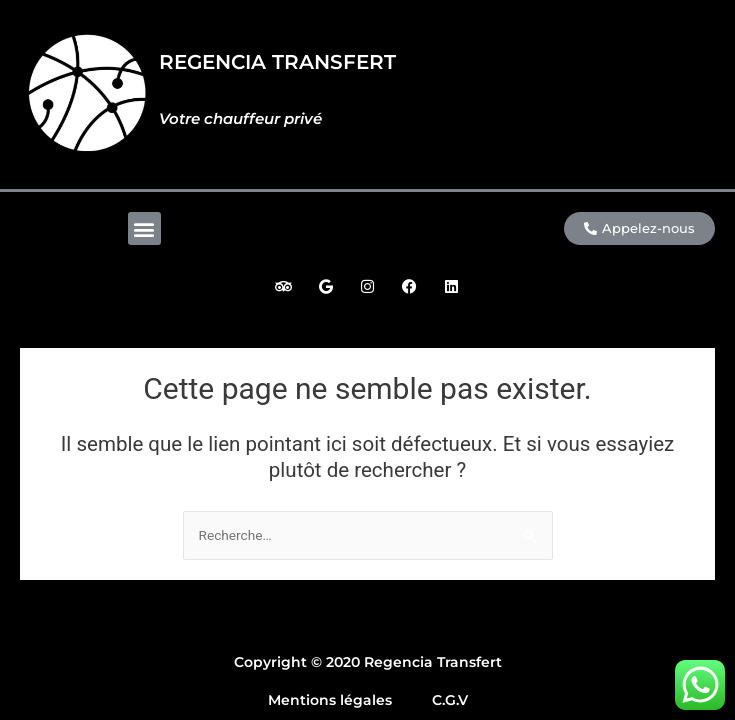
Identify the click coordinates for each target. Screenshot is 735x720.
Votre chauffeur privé (240, 118)
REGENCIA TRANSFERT (277, 62)
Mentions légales (330, 700)
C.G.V (450, 700)
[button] (144, 228)
